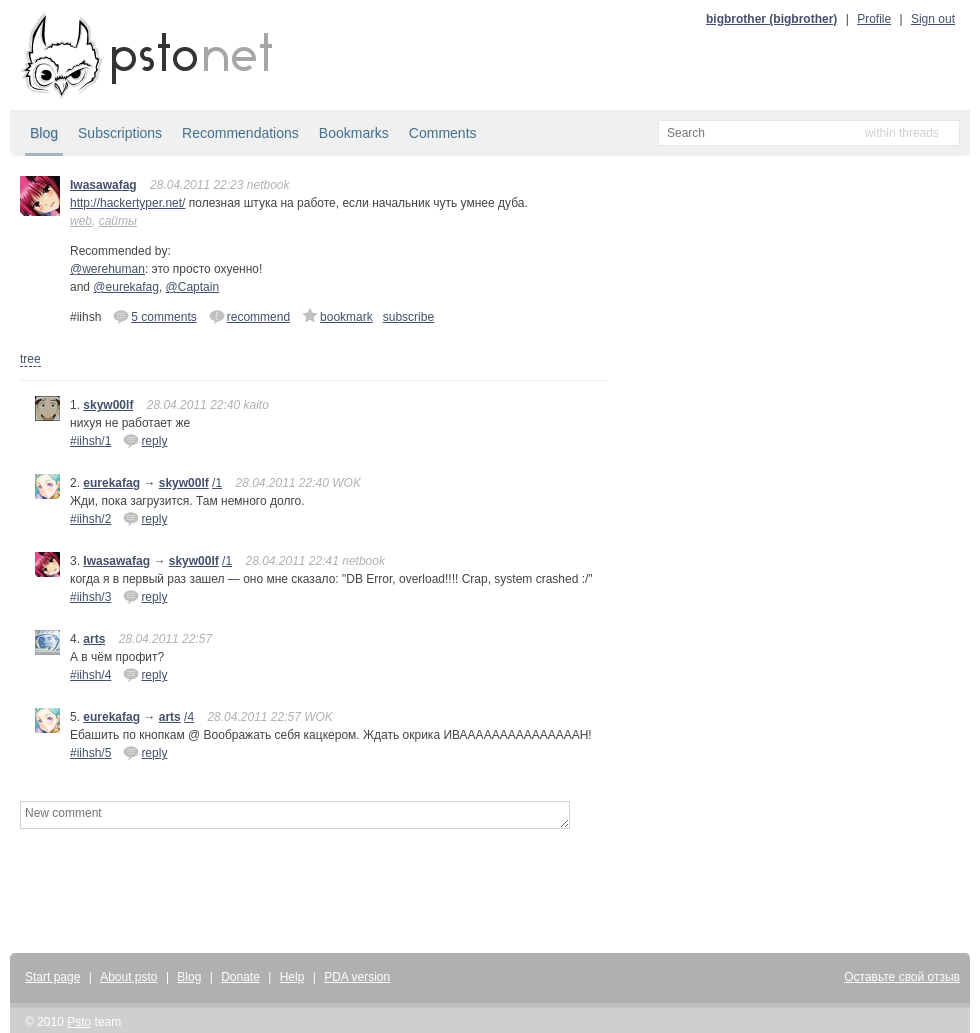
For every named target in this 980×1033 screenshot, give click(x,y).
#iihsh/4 (90, 675)
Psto (79, 1022)
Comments (443, 133)
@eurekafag (126, 287)
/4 (189, 717)
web (81, 221)
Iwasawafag (103, 185)
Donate (240, 977)
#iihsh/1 (90, 441)
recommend (249, 316)
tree (30, 359)
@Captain (193, 287)
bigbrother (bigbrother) (771, 19)
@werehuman (107, 269)
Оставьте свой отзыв (902, 977)
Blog (44, 133)
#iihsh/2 (90, 519)
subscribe (408, 317)
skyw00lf (108, 405)
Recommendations (240, 133)
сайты (118, 221)
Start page (52, 977)
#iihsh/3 (90, 597)
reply (145, 440)
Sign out (933, 19)
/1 (217, 483)
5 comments (154, 316)
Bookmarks (354, 133)
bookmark (337, 316)
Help (292, 977)
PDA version (357, 977)
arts (94, 639)
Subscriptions (120, 133)
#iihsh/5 (90, 753)
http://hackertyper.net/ (127, 203)
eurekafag (111, 483)
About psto (128, 977)
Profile (874, 19)
